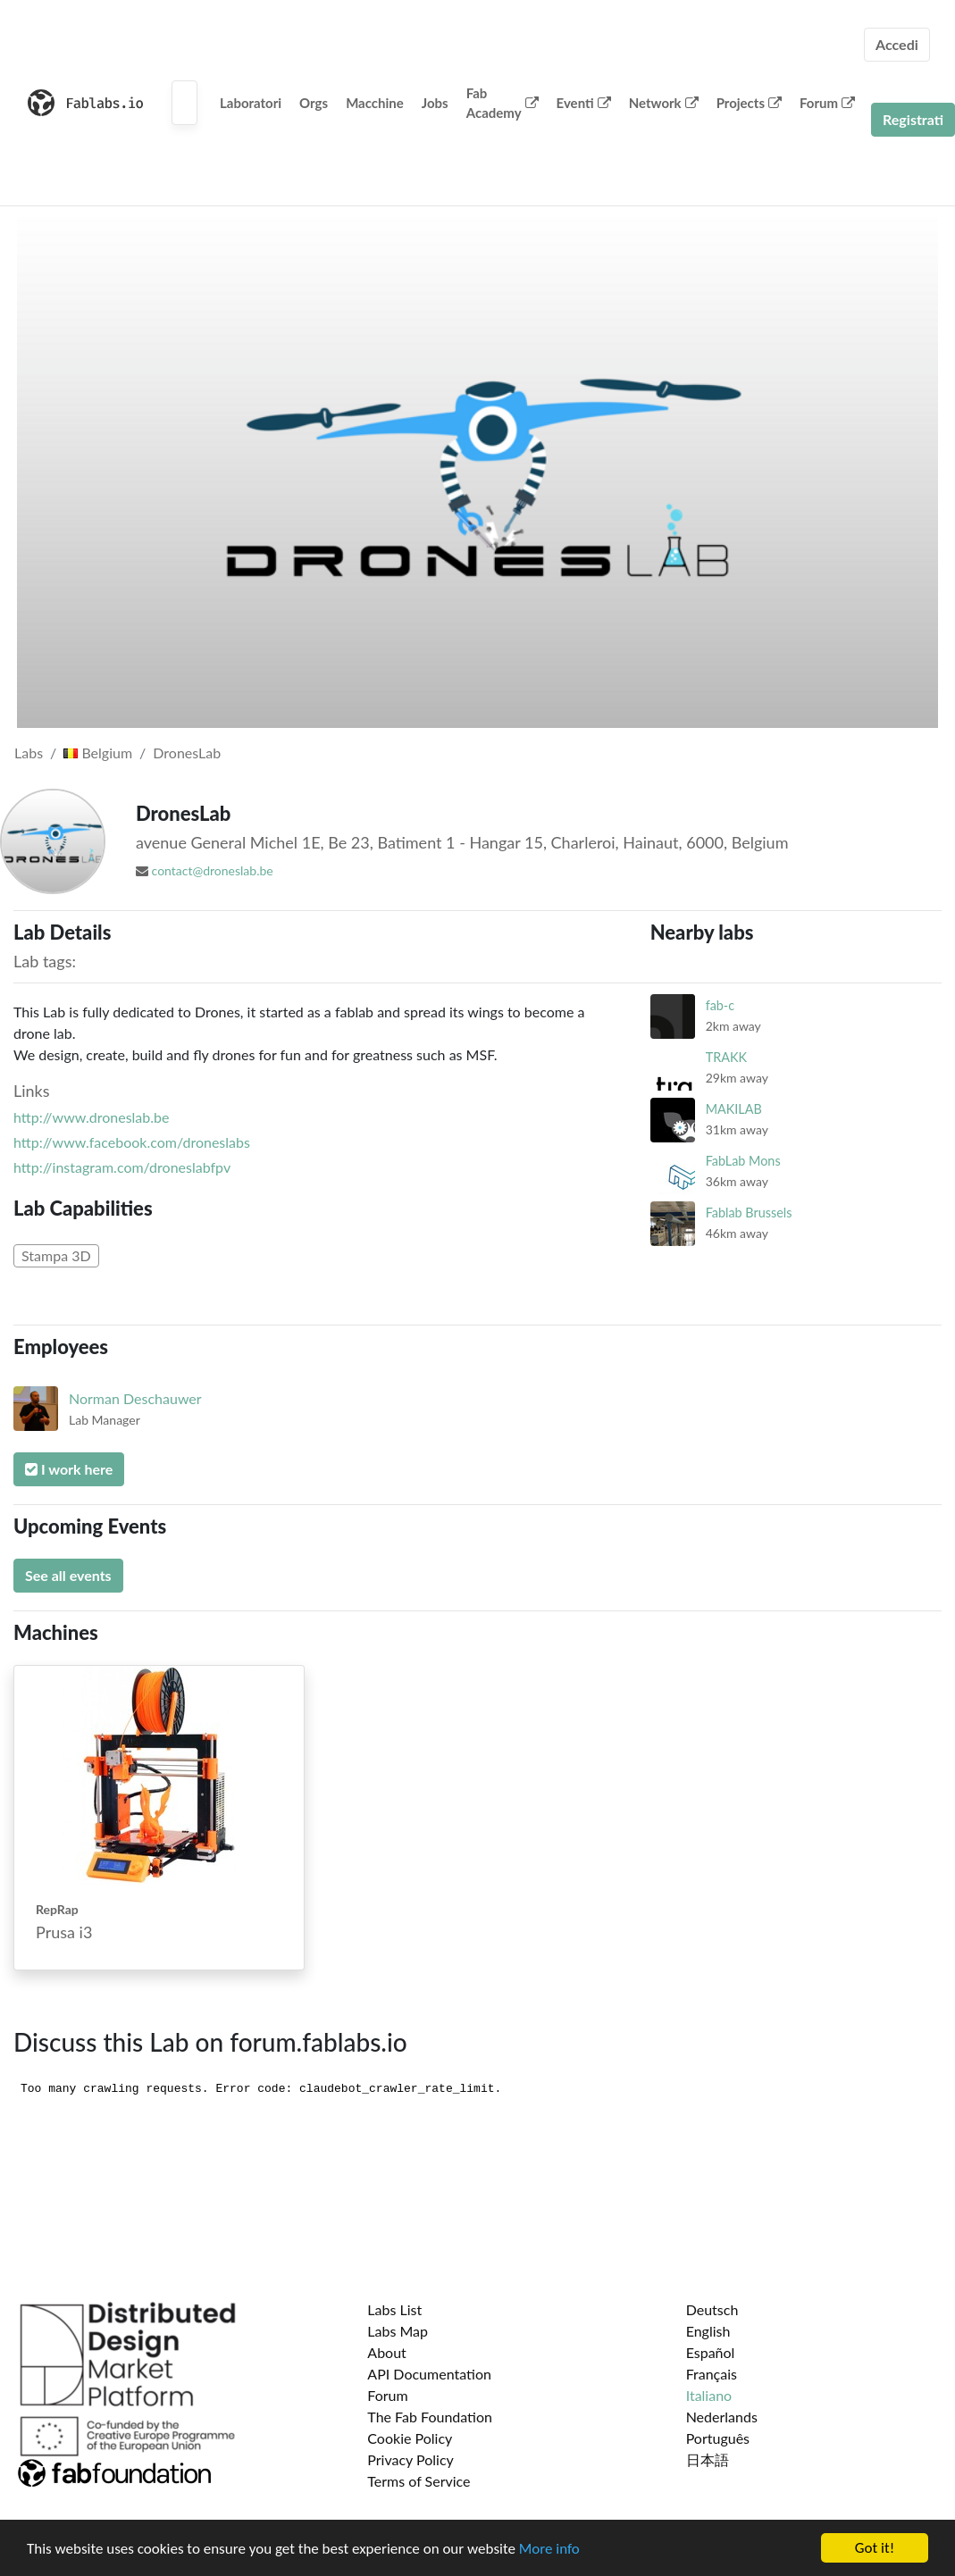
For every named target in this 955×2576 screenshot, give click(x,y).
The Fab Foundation (429, 2416)
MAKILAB (734, 1109)
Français (711, 2373)
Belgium (97, 752)
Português (718, 2438)
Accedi (896, 44)
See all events (68, 1575)
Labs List (394, 2309)
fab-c (720, 1005)
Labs (28, 752)
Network (664, 103)
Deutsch (712, 2309)
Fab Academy (502, 103)
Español (710, 2352)
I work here (69, 1468)
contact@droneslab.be (212, 870)
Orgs (313, 103)
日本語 (707, 2459)
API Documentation (429, 2373)
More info (549, 2548)
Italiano (709, 2395)
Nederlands (722, 2416)
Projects (749, 103)
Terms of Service (418, 2480)
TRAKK (726, 1057)
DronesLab (187, 752)
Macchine (375, 103)
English (708, 2330)
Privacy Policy (410, 2459)
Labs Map (397, 2330)
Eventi (584, 103)
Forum (827, 103)
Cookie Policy (409, 2438)
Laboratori (250, 103)
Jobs (435, 103)
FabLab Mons (743, 1160)
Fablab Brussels (749, 1212)
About (386, 2352)
